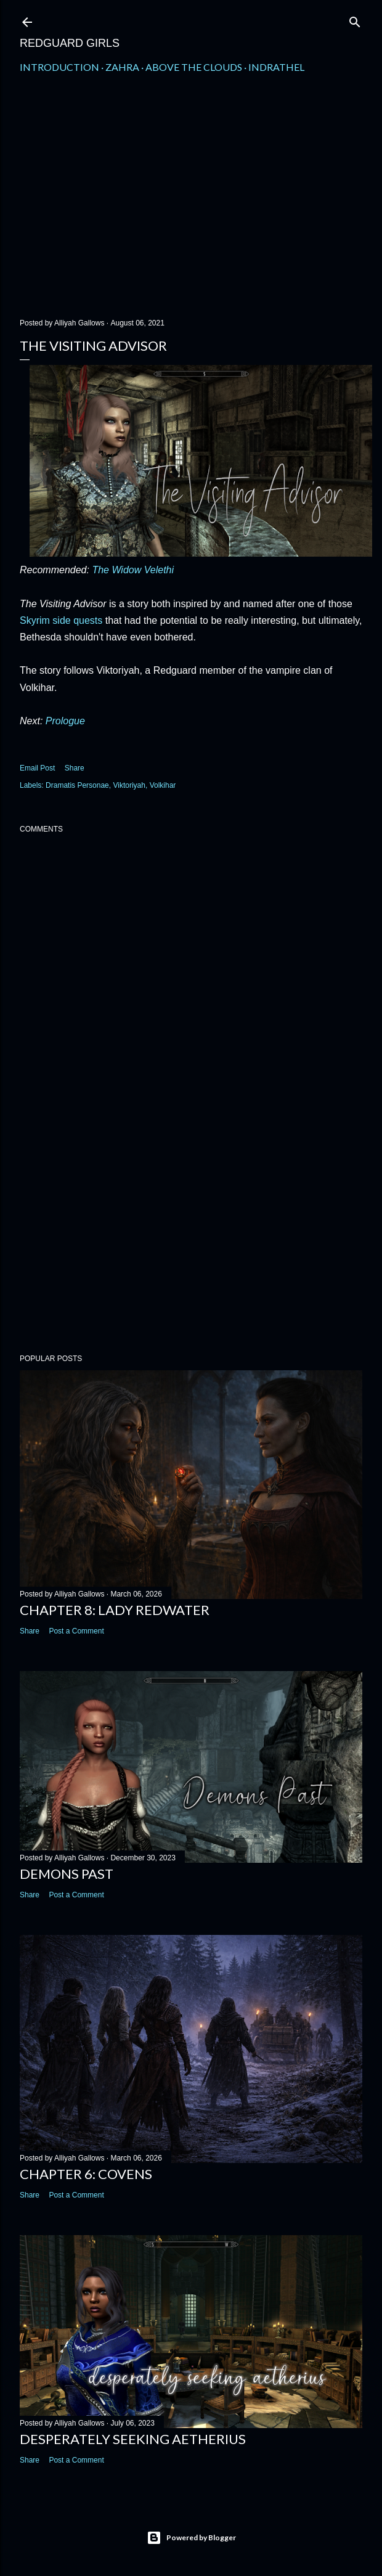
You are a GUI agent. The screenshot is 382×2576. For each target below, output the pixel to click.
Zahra (122, 67)
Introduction (59, 67)
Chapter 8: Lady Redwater (114, 1609)
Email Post (37, 768)
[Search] (354, 19)
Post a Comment (76, 1631)
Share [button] (74, 768)
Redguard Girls (70, 43)
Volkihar (163, 785)
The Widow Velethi (133, 570)
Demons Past (66, 1873)
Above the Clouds (193, 67)
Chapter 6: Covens (86, 2173)
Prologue (65, 721)
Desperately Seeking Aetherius (133, 2439)
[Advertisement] (191, 201)
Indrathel (276, 67)
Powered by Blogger (191, 2537)
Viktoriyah (129, 785)
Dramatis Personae (77, 785)
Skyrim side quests (61, 620)
